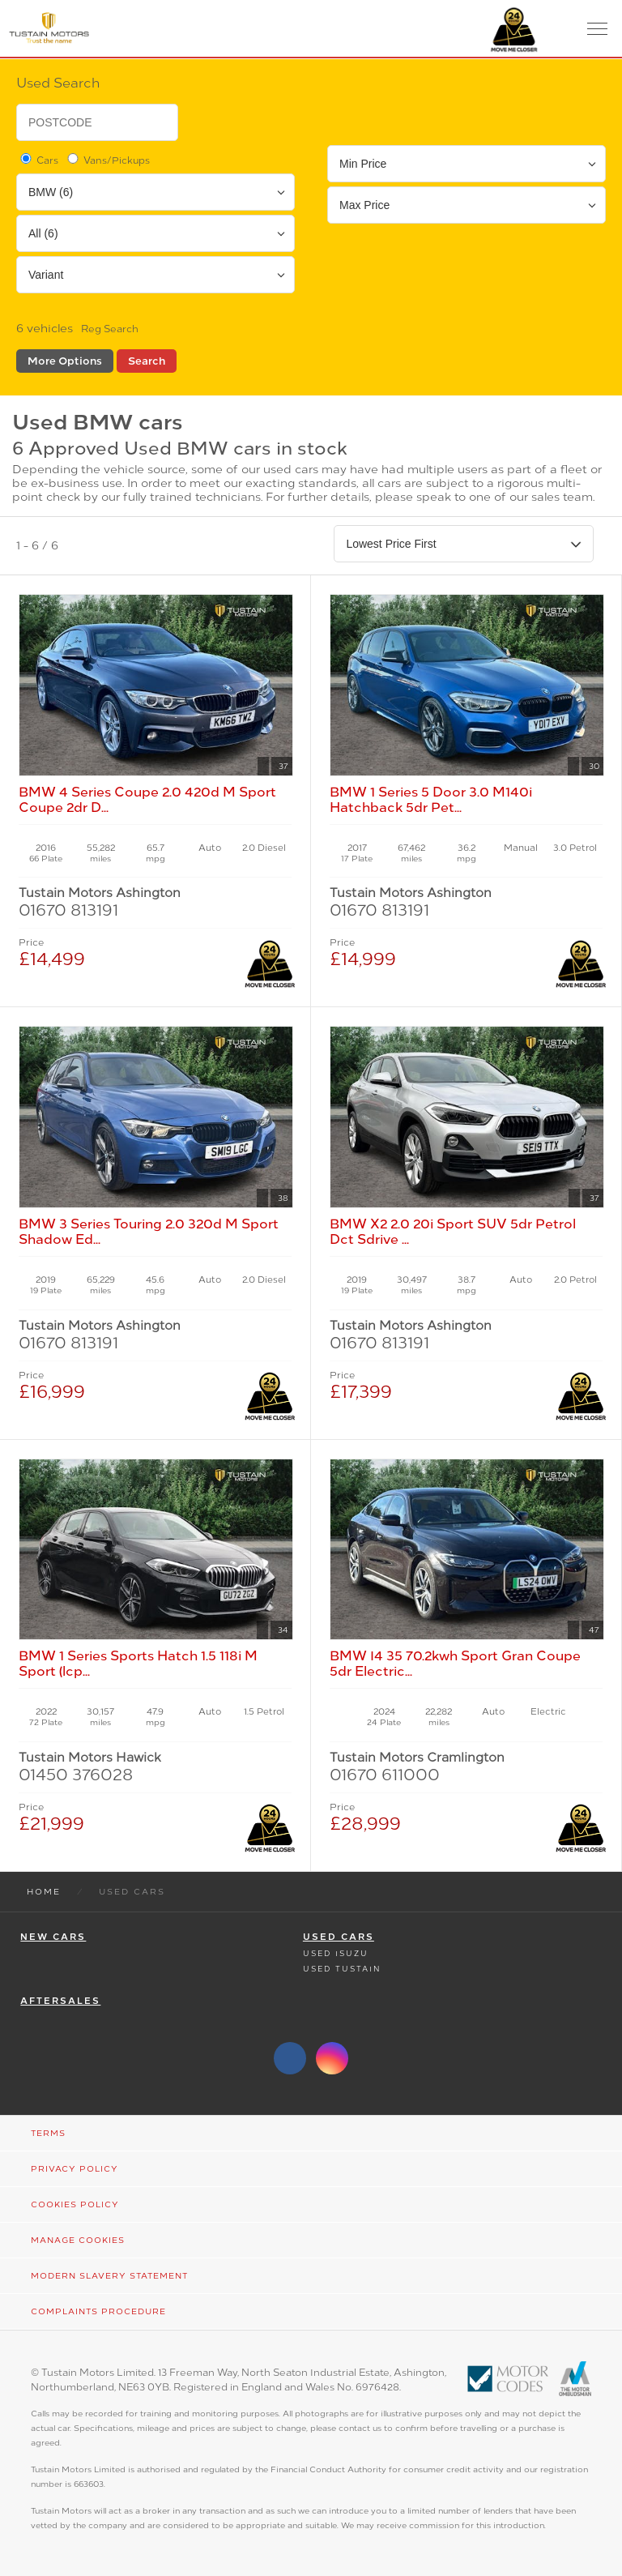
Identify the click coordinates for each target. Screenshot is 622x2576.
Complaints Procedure (98, 2311)
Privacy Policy (74, 2169)
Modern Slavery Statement (109, 2276)
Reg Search (109, 329)
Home (44, 1891)
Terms (48, 2133)
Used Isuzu (336, 1953)
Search (146, 361)
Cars (38, 159)
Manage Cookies (78, 2240)
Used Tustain (342, 1968)
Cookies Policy (75, 2204)
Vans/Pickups (107, 159)
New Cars (53, 1937)
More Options (65, 361)
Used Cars (338, 1937)
